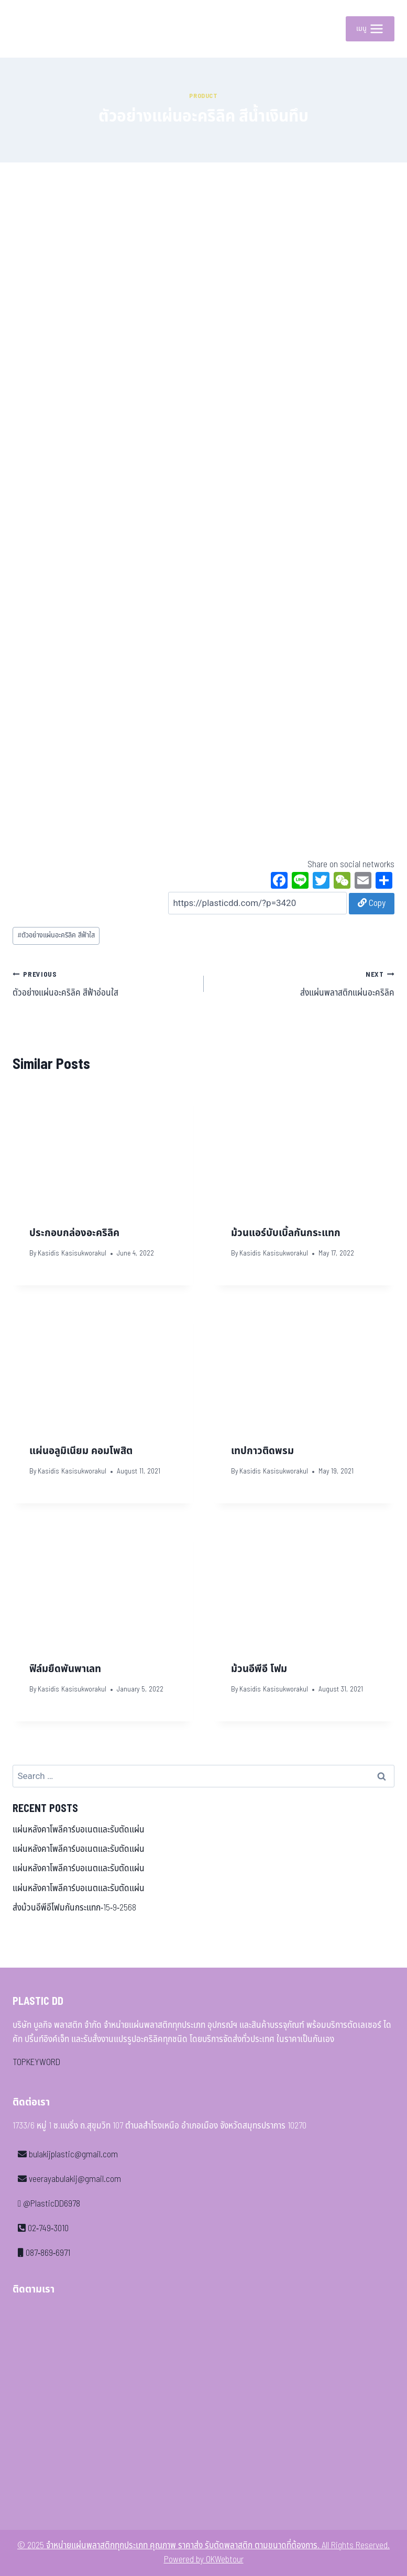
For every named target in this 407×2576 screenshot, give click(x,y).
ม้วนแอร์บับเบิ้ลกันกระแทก (285, 1233)
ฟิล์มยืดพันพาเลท (65, 1669)
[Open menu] (370, 28)
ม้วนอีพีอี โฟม (259, 1669)
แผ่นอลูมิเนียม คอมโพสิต (81, 1451)
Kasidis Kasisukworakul (72, 1253)
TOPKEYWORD (36, 2062)
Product (203, 96)
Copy (372, 903)
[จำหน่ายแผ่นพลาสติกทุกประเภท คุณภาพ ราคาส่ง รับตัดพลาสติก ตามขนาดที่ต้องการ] (36, 28)
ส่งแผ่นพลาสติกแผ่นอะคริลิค (304, 983)
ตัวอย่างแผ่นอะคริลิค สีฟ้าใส (56, 935)
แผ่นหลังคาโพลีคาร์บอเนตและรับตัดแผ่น (79, 1830)
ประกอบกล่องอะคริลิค (74, 1233)
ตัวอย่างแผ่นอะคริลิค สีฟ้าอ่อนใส (104, 983)
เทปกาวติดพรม (262, 1451)
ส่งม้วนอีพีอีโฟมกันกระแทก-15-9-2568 (74, 1908)
